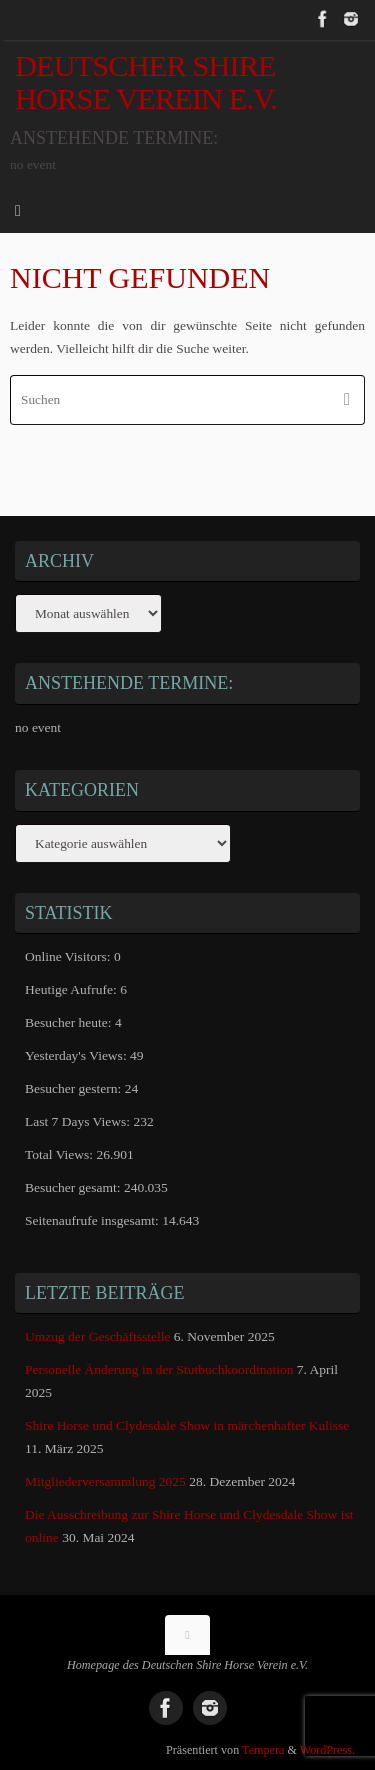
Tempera (263, 1750)
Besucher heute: (70, 1022)
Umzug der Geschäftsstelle (97, 1336)
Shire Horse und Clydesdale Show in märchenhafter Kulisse (187, 1425)
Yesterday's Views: (77, 1055)
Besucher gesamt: (74, 1187)
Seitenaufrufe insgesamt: (93, 1220)
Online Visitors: (69, 956)
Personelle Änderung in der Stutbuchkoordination (159, 1369)
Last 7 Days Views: (79, 1121)
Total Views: (61, 1154)
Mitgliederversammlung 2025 (105, 1481)
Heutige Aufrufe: (72, 989)
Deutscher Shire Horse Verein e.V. (146, 83)
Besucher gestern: (75, 1088)
